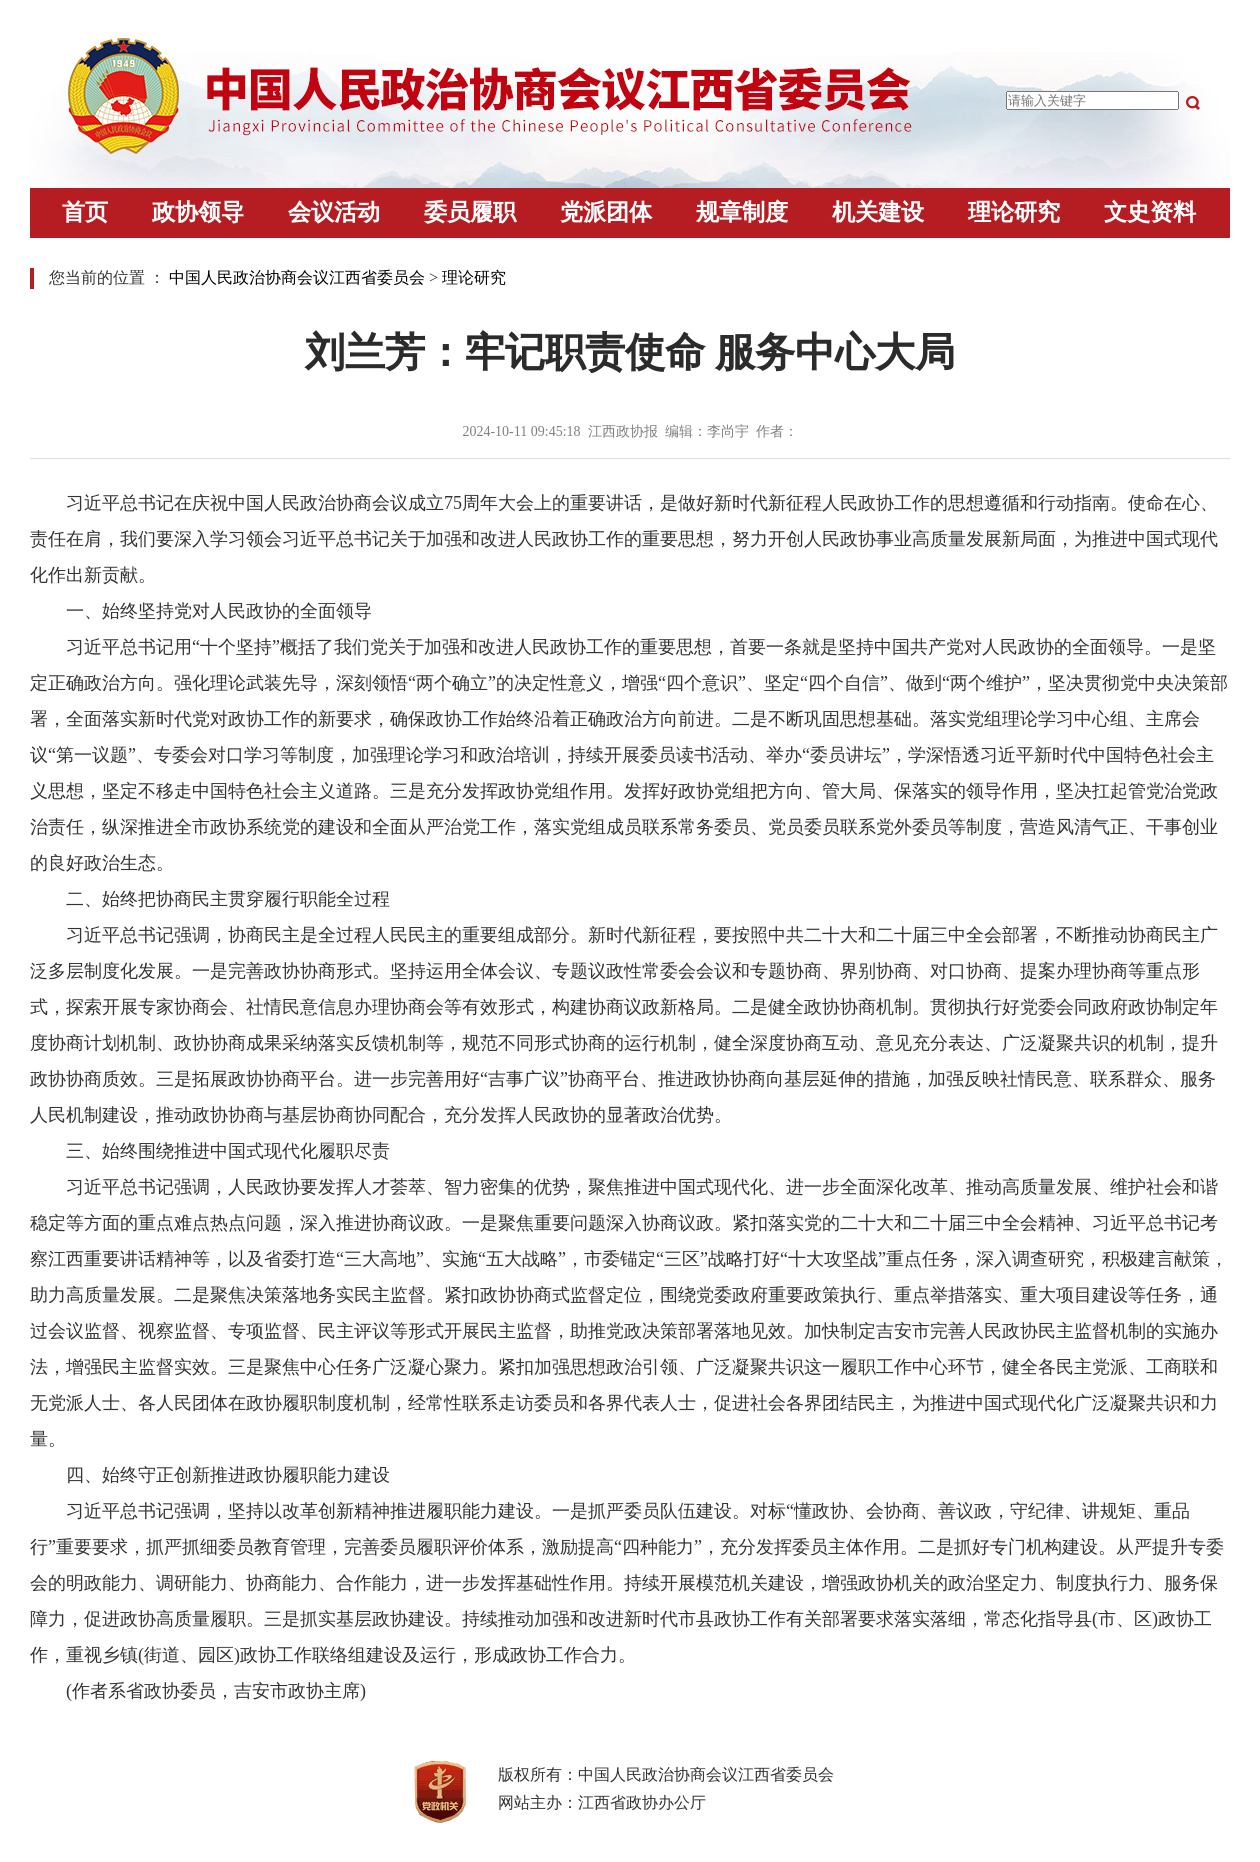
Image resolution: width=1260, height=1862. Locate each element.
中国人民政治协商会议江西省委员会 (297, 277)
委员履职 (470, 212)
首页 (85, 212)
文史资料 (1150, 212)
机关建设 (878, 212)
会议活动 (334, 212)
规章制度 (742, 212)
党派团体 (606, 212)
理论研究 (1014, 212)
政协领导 (198, 212)
